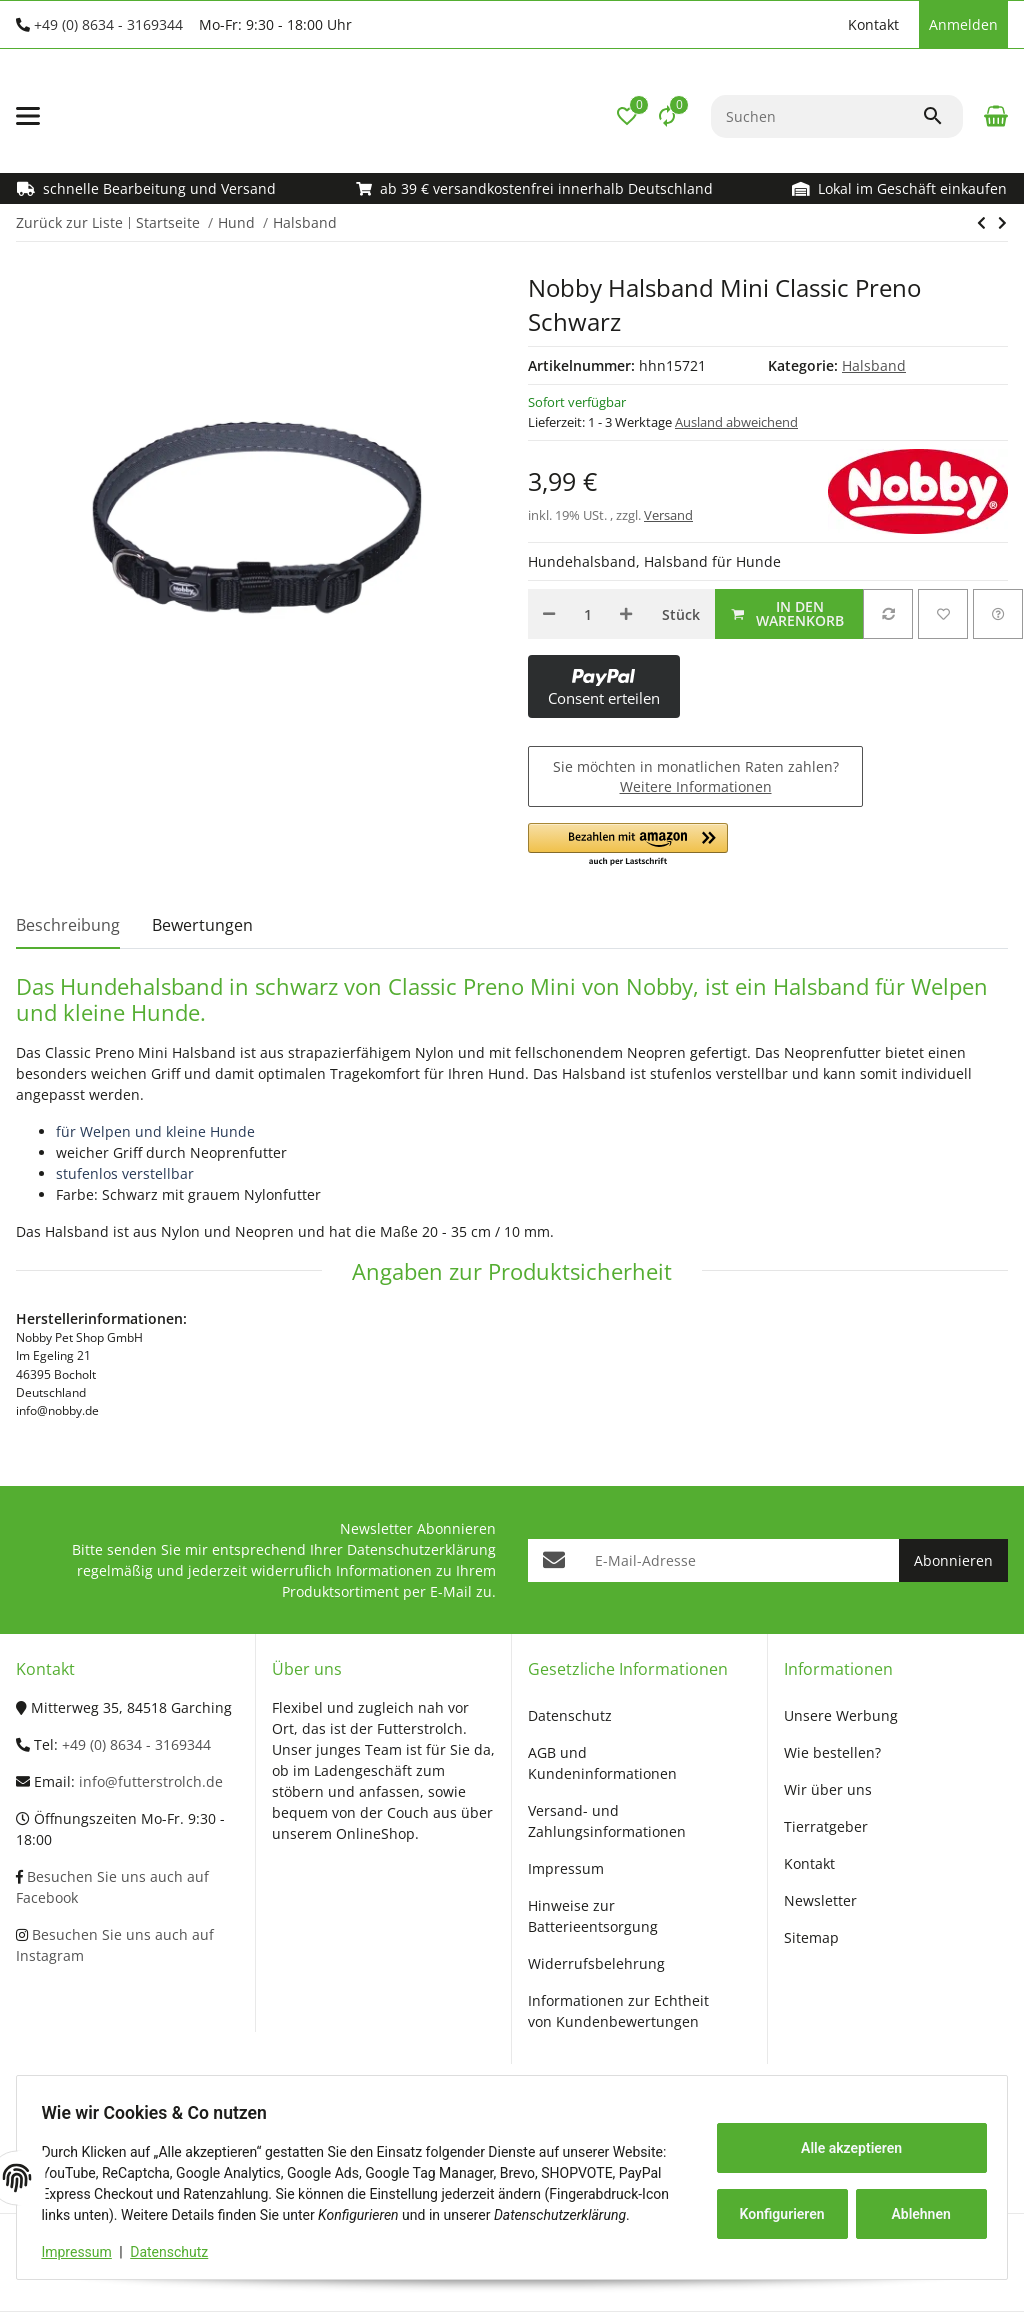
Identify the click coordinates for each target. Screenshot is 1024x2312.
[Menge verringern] (549, 614)
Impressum (84, 2252)
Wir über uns (828, 1789)
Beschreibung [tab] (68, 925)
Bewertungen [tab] (202, 925)
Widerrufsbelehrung (596, 1963)
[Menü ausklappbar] (28, 116)
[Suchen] (816, 116)
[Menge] (587, 614)
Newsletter (820, 1900)
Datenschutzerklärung (421, 1549)
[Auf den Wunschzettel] (943, 614)
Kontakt (873, 24)
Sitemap (811, 1937)
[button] (828, 25)
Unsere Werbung (841, 1715)
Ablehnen (913, 2203)
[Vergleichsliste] (667, 116)
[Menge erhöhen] (626, 614)
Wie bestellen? (832, 1752)
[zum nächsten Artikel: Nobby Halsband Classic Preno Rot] (981, 223)
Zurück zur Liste (69, 222)
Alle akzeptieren (843, 2137)
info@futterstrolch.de (151, 1781)
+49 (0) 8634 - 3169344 (108, 24)
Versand (668, 515)
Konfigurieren (776, 2203)
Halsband (874, 365)
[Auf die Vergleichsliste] (888, 614)
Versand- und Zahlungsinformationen (607, 1821)
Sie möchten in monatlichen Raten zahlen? (696, 776)
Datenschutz (177, 2252)
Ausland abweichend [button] (736, 422)
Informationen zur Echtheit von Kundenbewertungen (618, 2011)
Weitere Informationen (696, 786)
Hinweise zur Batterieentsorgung (593, 1916)
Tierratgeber (826, 1826)
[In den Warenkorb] (789, 614)
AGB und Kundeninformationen (602, 1763)
